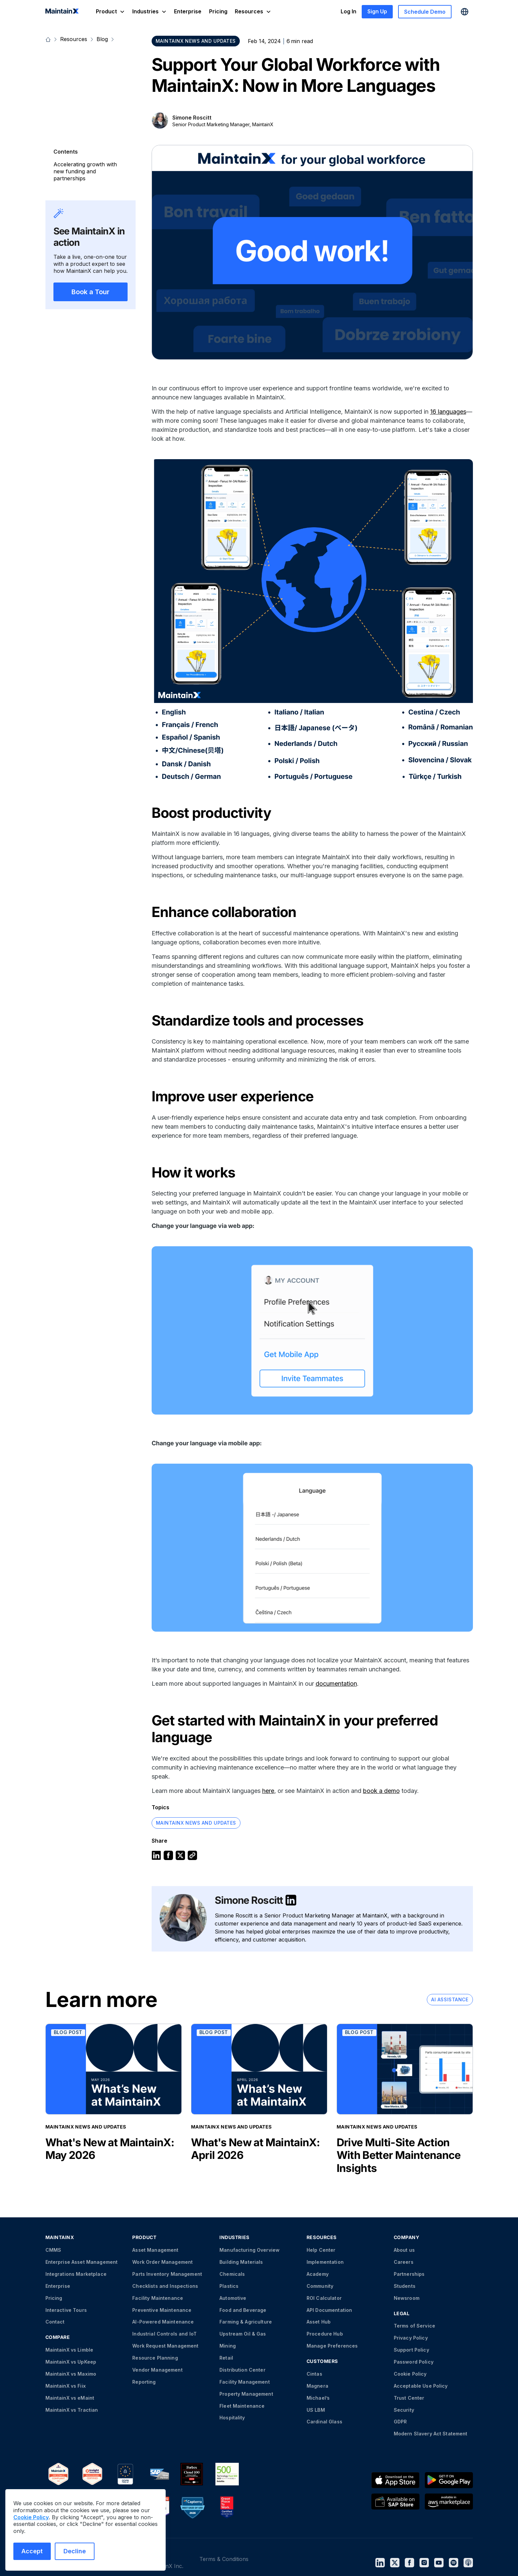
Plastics (228, 2286)
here (268, 1790)
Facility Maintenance (157, 2298)
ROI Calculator (324, 2298)
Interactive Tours (66, 2310)
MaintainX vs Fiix (65, 2386)
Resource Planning (155, 2358)
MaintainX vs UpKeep (71, 2362)
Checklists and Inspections (165, 2286)
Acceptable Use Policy (421, 2386)
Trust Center (409, 2398)
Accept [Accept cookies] (32, 2551)
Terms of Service (414, 2326)
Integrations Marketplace (76, 2274)
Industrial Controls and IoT (164, 2334)
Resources (73, 39)
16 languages (448, 411)
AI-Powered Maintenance (163, 2322)
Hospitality (232, 2417)
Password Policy (414, 2362)
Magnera (317, 2386)
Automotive (232, 2298)
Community (320, 2286)
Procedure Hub (325, 2334)
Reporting (144, 2382)
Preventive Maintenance (161, 2310)
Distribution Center (242, 2370)
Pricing (218, 11)
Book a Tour (90, 292)
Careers (403, 2262)
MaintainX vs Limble (69, 2350)
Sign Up (377, 11)
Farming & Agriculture (245, 2322)
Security (404, 2410)
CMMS (53, 2250)
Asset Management (155, 2250)
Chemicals (232, 2274)
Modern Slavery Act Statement (431, 2433)
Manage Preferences (332, 2346)
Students (404, 2286)
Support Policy (411, 2350)
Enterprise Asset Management (81, 2262)
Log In (348, 11)
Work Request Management (165, 2346)
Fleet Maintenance (242, 2406)
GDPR (400, 2421)
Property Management (246, 2394)
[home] (62, 11)
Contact (55, 2322)
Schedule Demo (425, 11)
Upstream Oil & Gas (242, 2334)
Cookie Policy (410, 2374)
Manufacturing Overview (249, 2250)
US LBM (316, 2410)
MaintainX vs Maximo (71, 2374)
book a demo (381, 1790)
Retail (226, 2358)
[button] (110, 11)
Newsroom (406, 2298)
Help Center (321, 2250)
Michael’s (318, 2398)
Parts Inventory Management (167, 2274)
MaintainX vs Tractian (71, 2410)
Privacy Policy (411, 2338)
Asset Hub (319, 2322)
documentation (336, 1683)
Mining (227, 2346)
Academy (318, 2274)
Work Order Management (162, 2262)
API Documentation (329, 2310)
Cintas (314, 2374)
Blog (102, 39)
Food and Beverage (242, 2310)
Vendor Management (157, 2370)
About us (404, 2250)
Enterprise (187, 11)
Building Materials (241, 2262)
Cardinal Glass (324, 2421)
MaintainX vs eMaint (70, 2398)
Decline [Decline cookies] (74, 2551)
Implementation (325, 2262)
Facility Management (244, 2382)
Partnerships (409, 2274)
